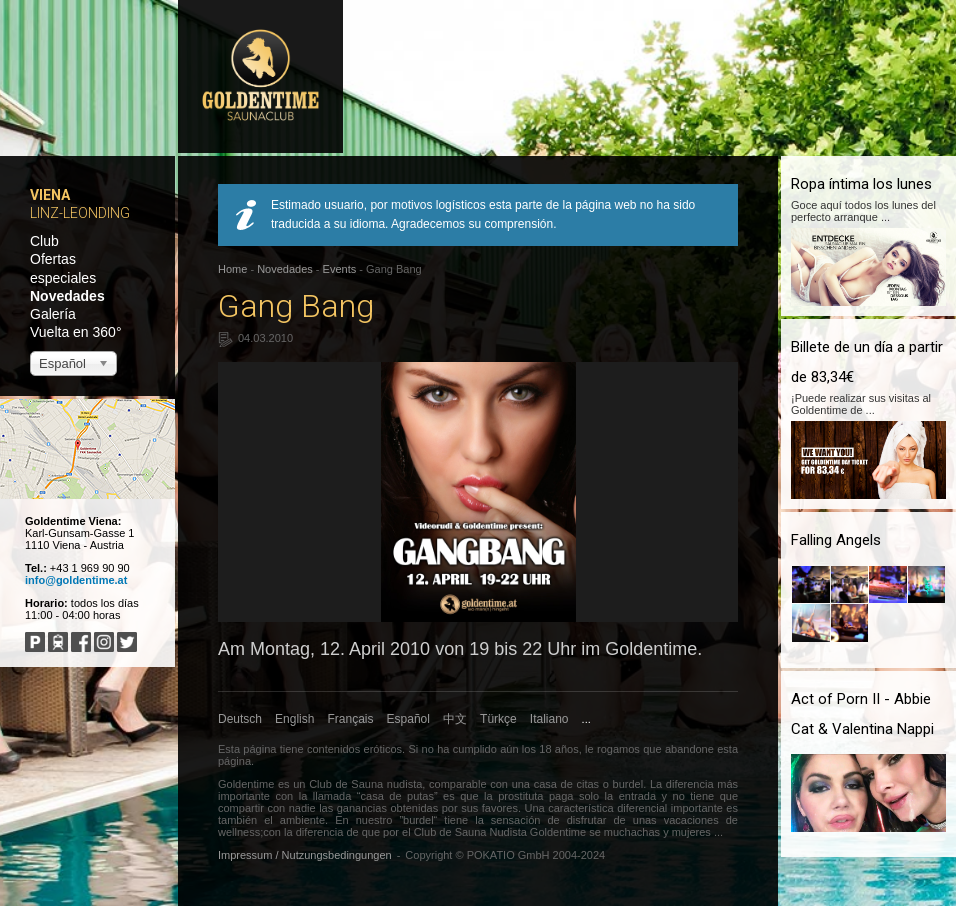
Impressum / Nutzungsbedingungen (305, 855)
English (294, 719)
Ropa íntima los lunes (861, 184)
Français (351, 719)
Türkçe (498, 719)
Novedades (67, 296)
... (586, 719)
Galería (53, 314)
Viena (50, 195)
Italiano (549, 719)
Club (44, 241)
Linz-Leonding (80, 213)
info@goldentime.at (76, 580)
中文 (455, 719)
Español (408, 719)
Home (232, 269)
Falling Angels (836, 540)
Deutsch (240, 719)
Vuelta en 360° (76, 332)
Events (340, 269)
